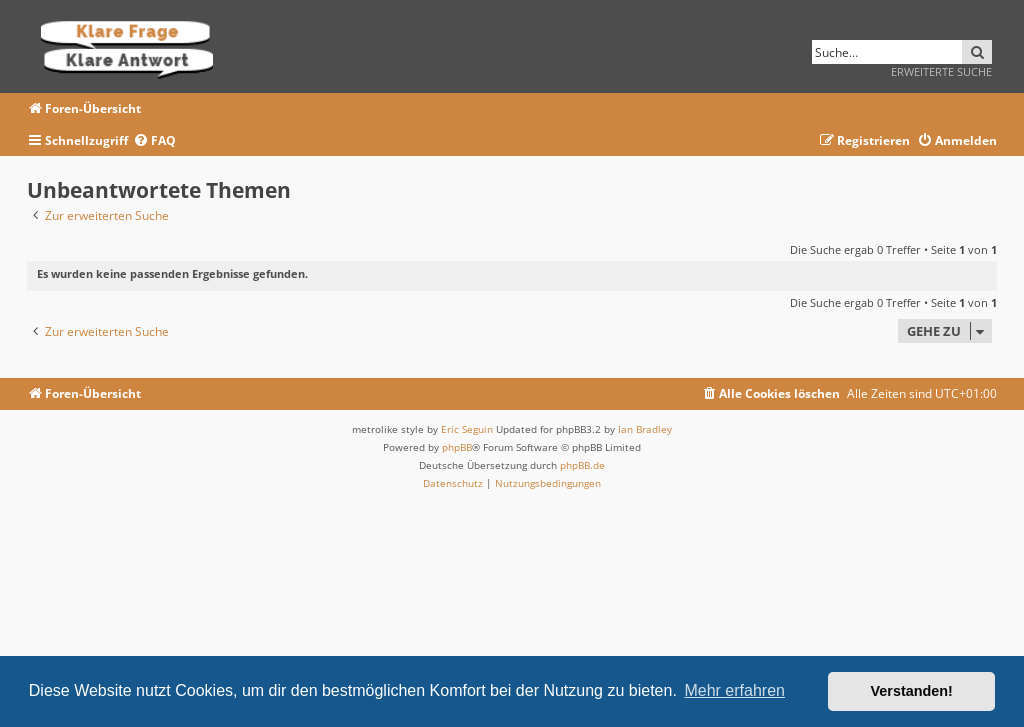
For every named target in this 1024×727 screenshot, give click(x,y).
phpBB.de (582, 465)
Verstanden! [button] (912, 691)
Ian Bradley (645, 429)
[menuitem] (154, 141)
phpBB (457, 447)
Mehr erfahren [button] (734, 690)
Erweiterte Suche (941, 71)
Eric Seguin (467, 429)
